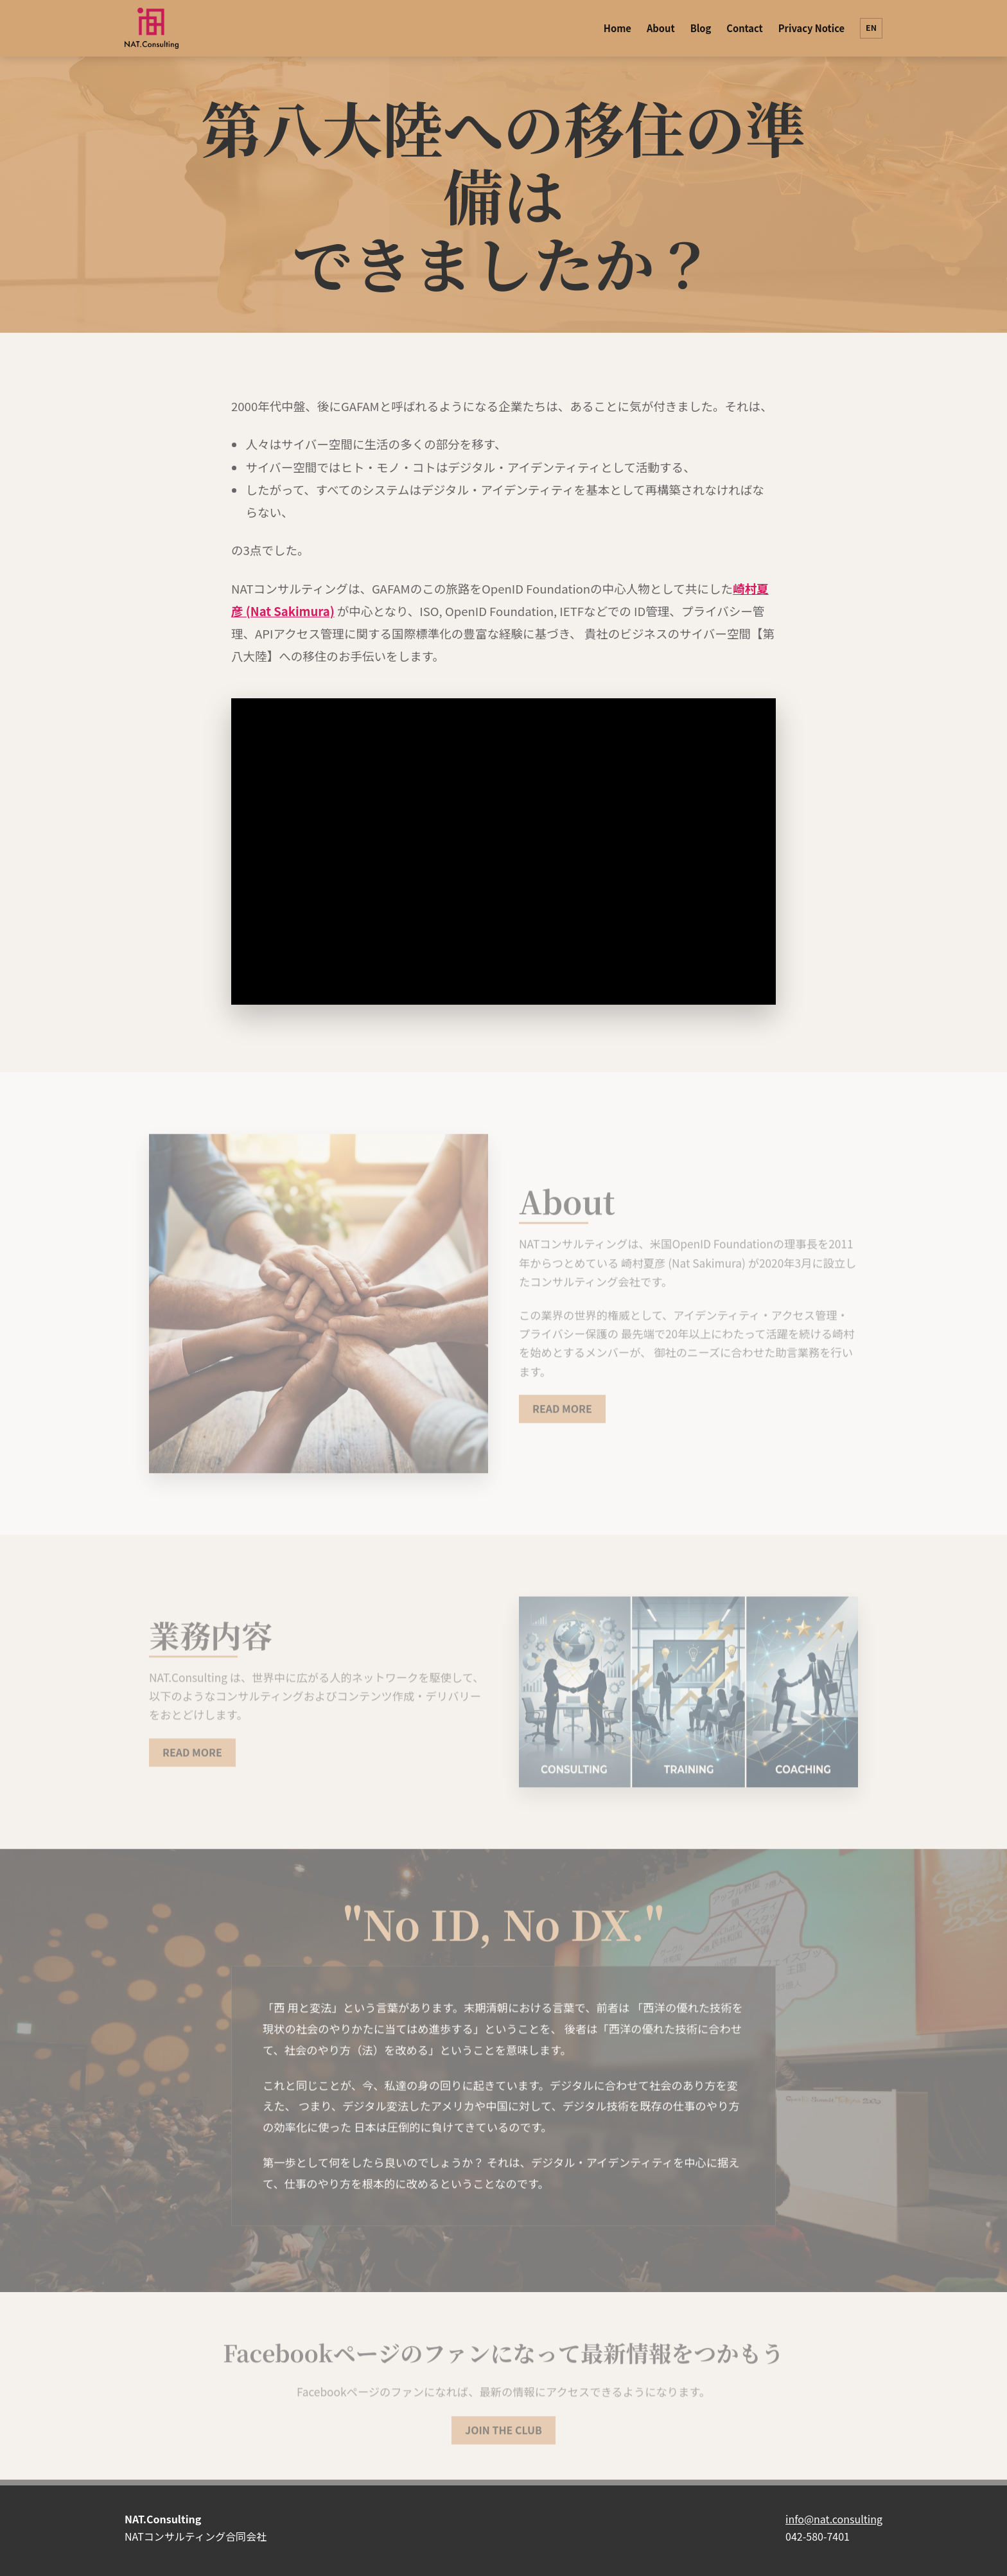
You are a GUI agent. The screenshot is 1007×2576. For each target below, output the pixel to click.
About (661, 28)
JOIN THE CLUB (503, 2435)
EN (871, 27)
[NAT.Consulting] (152, 28)
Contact (744, 28)
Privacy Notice (811, 28)
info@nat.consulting (833, 2519)
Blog (701, 28)
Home (617, 28)
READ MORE (562, 1414)
